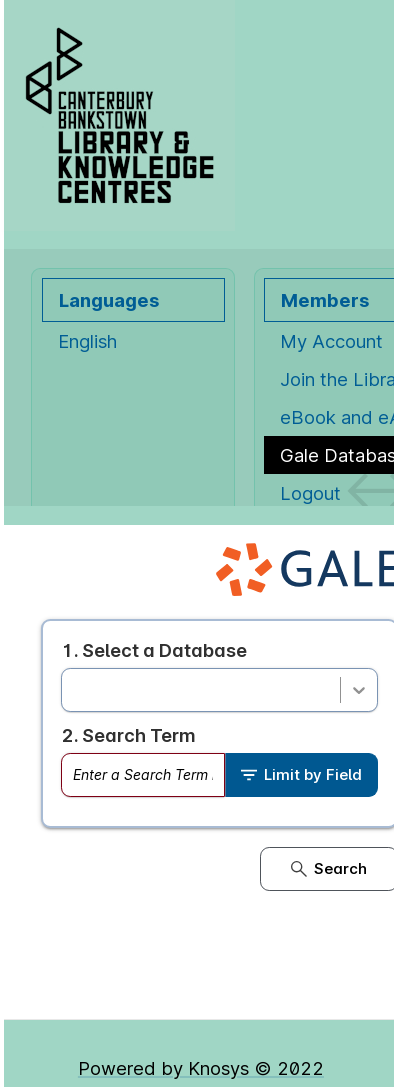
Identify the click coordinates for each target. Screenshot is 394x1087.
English (87, 341)
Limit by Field (301, 774)
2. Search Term (128, 735)
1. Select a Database (154, 650)
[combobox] (74, 690)
